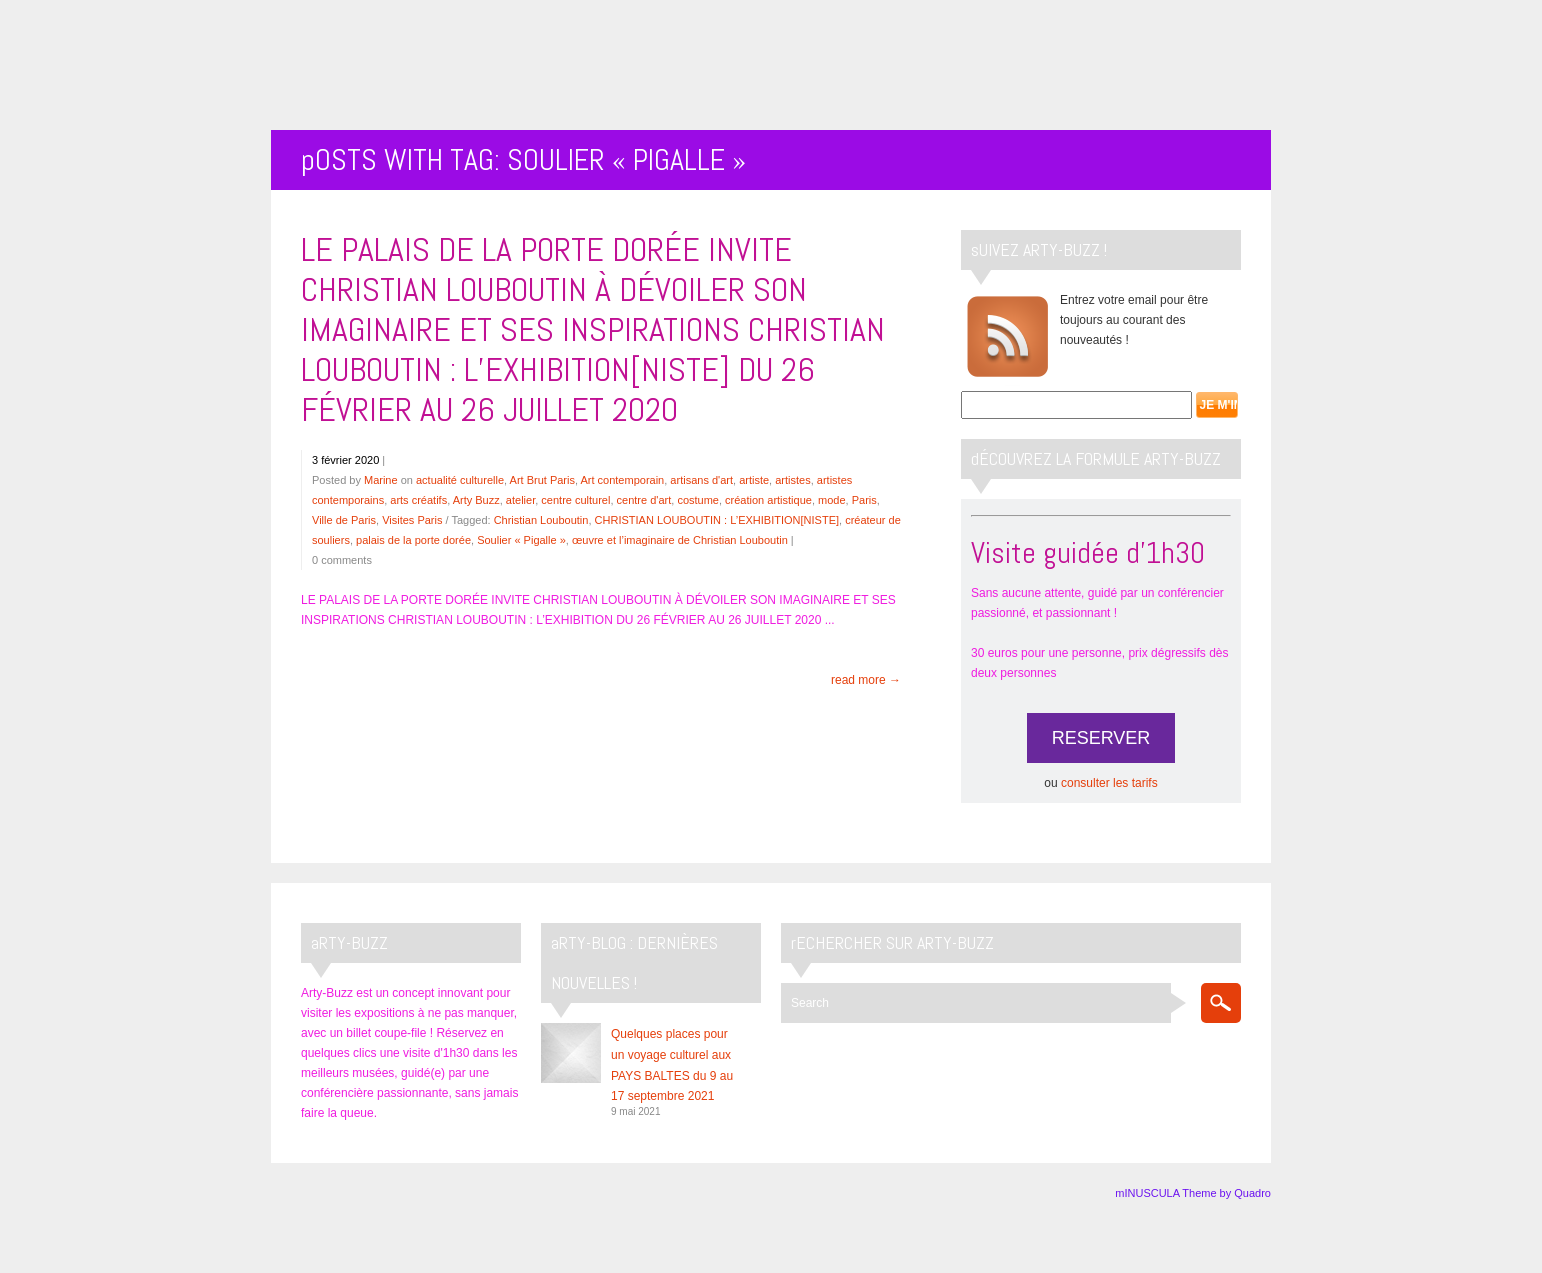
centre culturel (575, 500)
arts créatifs (418, 500)
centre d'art (644, 500)
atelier (520, 500)
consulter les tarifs (1109, 783)
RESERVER (1101, 738)
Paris (864, 500)
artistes (792, 480)
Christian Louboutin (541, 520)
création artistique (768, 500)
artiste (754, 480)
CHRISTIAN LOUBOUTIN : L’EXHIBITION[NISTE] (717, 520)
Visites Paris (412, 520)
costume (698, 500)
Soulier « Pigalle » (521, 540)
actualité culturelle (460, 480)
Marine (381, 480)
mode (832, 500)
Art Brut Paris (542, 480)
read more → (866, 680)
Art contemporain (622, 480)
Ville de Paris (344, 520)
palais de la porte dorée (413, 540)
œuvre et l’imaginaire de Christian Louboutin (680, 540)
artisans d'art (701, 480)
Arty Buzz (476, 500)
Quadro (1252, 1193)
